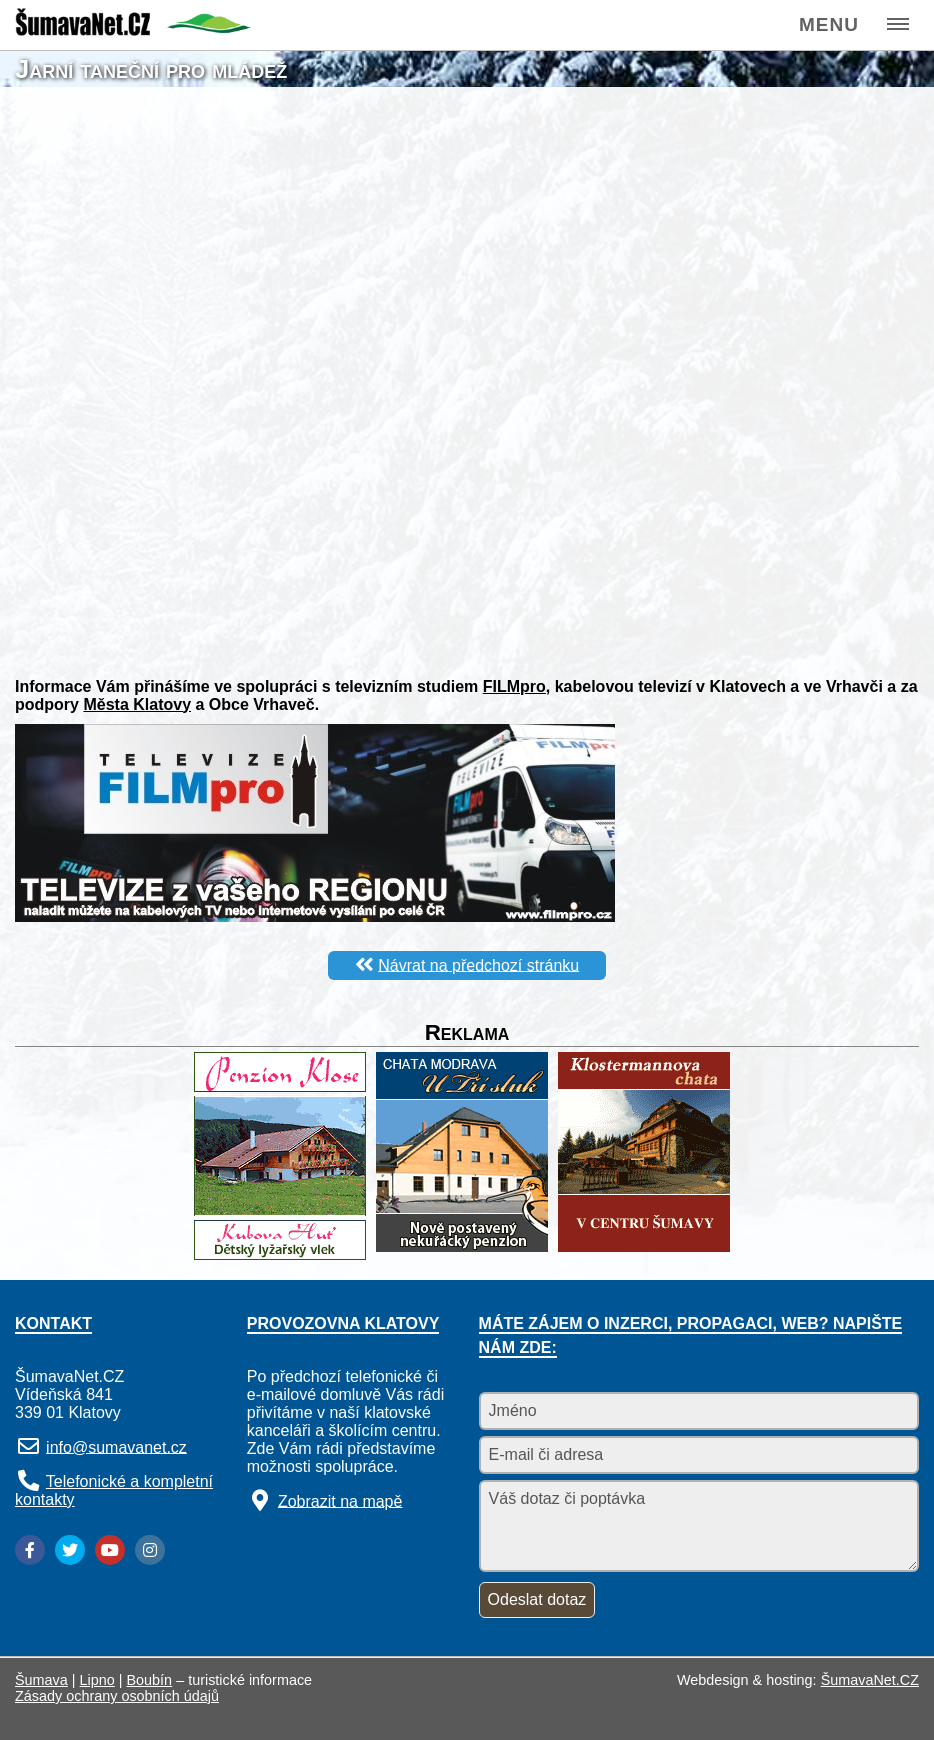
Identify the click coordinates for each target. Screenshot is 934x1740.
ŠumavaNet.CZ (870, 1680)
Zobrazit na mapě (340, 1500)
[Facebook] (30, 1550)
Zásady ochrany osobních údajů (117, 1696)
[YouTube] (110, 1550)
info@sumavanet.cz (116, 1446)
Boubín (150, 1680)
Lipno (97, 1680)
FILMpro (514, 686)
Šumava (41, 1680)
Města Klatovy (137, 704)
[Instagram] (150, 1550)
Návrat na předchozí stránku (478, 964)
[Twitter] (70, 1550)
